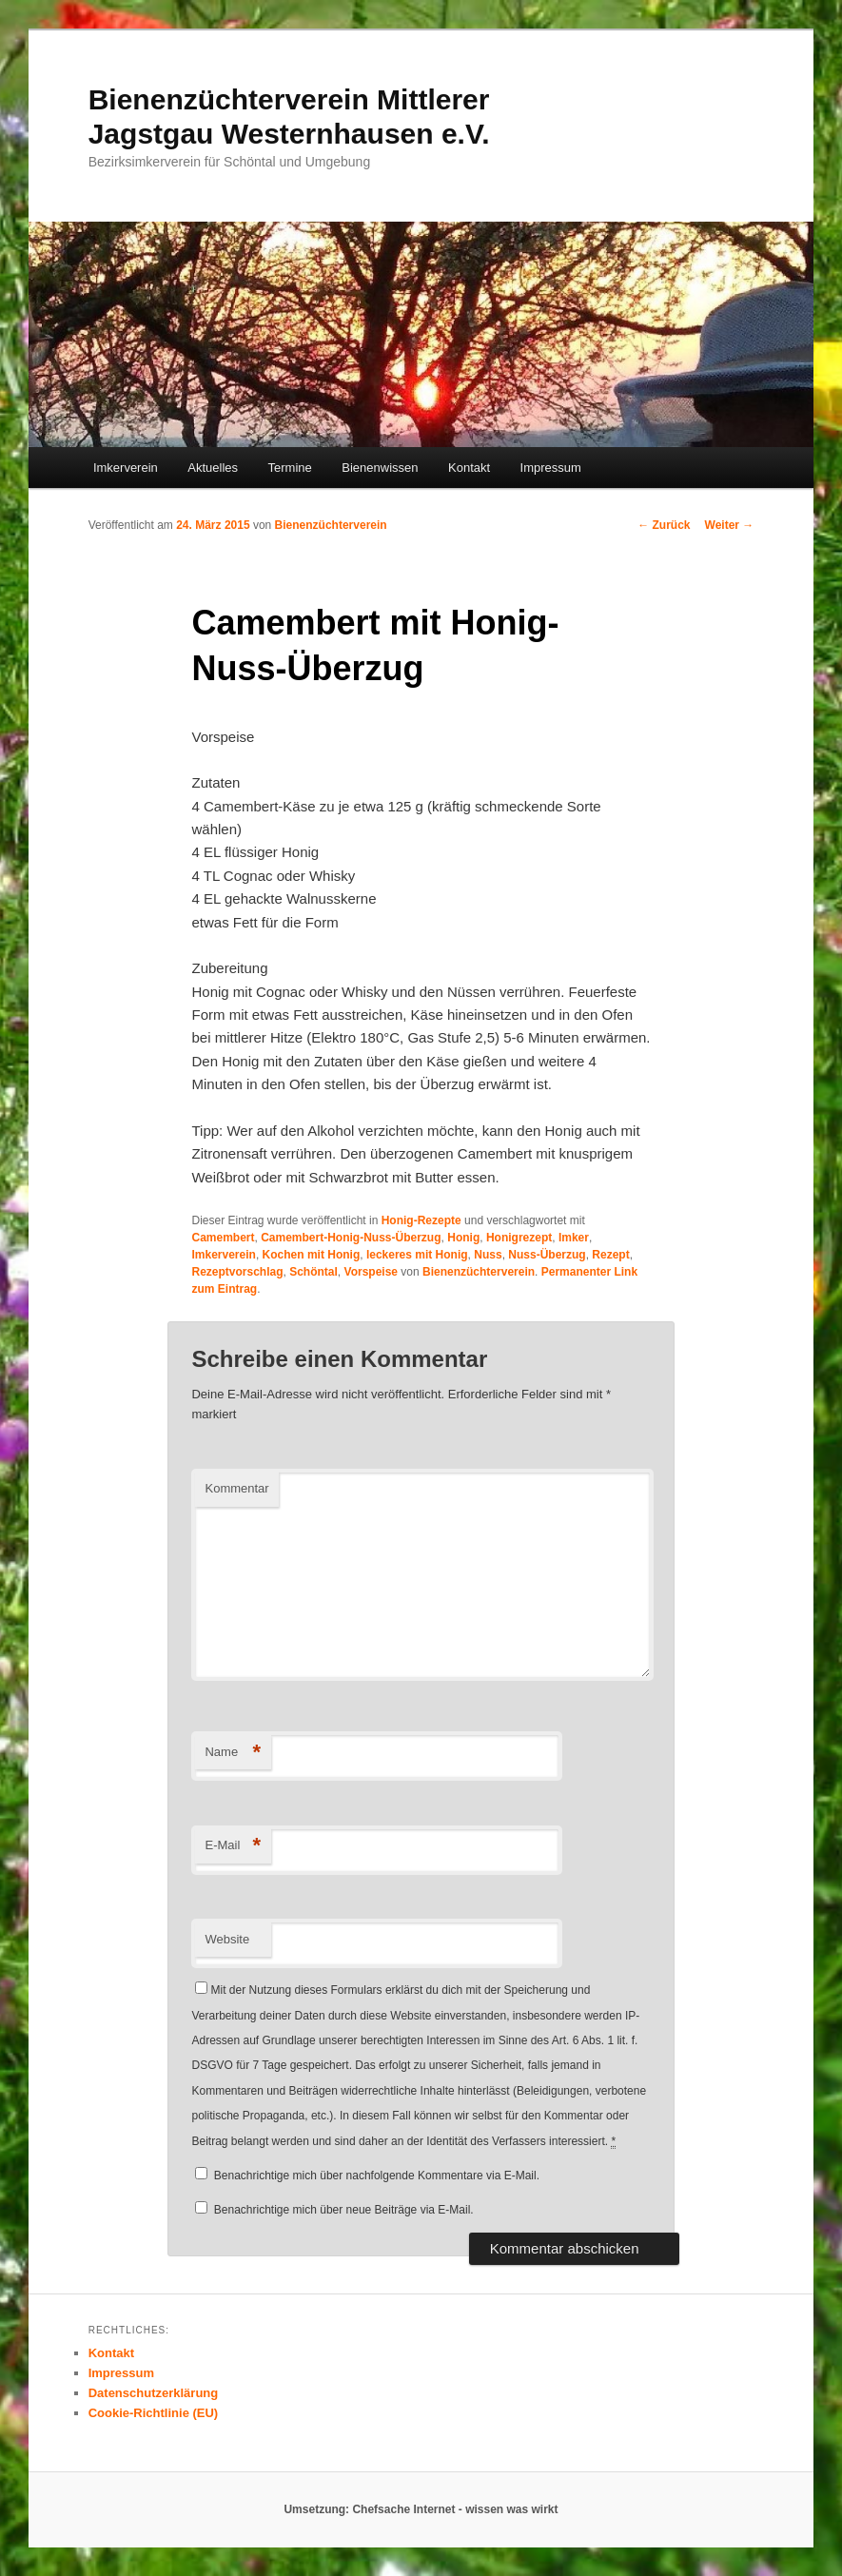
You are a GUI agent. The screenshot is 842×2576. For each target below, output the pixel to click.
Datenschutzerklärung (153, 2393)
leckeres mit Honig (417, 1254)
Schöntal (313, 1271)
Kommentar (236, 1488)
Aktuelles (212, 467)
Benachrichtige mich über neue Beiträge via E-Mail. (344, 2209)
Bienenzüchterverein (331, 525)
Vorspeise (371, 1271)
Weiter (729, 525)
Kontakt (469, 467)
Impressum (550, 467)
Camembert (222, 1237)
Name (233, 1752)
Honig (463, 1237)
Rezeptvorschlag (237, 1271)
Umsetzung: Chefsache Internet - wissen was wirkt (421, 2509)
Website (227, 1939)
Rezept (610, 1254)
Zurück (663, 525)
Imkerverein (125, 467)
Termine (290, 467)
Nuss (487, 1254)
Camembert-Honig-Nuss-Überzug (351, 1237)
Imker (573, 1237)
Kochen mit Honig (312, 1254)
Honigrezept (519, 1237)
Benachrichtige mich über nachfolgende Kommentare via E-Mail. (376, 2175)
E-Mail (233, 1846)
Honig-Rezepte (421, 1220)
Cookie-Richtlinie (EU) (153, 2413)
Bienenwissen (380, 467)
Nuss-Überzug (546, 1254)
